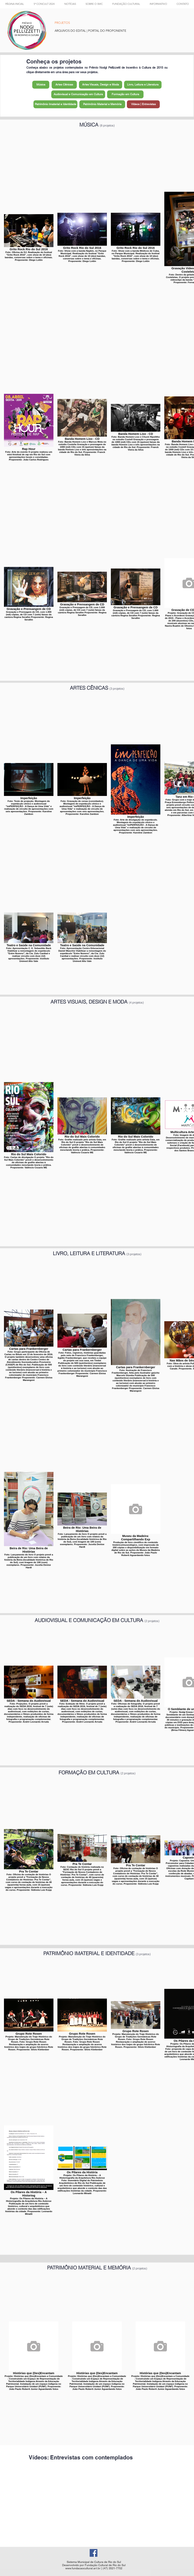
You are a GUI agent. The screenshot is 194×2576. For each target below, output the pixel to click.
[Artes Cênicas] (64, 85)
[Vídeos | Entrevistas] (143, 104)
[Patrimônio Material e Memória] (102, 104)
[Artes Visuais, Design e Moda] (100, 85)
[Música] (40, 85)
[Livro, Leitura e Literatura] (143, 85)
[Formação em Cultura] (125, 94)
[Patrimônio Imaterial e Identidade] (55, 104)
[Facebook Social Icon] (93, 2553)
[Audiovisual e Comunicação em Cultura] (78, 94)
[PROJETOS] (66, 23)
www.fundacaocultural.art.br (82, 2568)
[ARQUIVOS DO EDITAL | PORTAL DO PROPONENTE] (90, 31)
